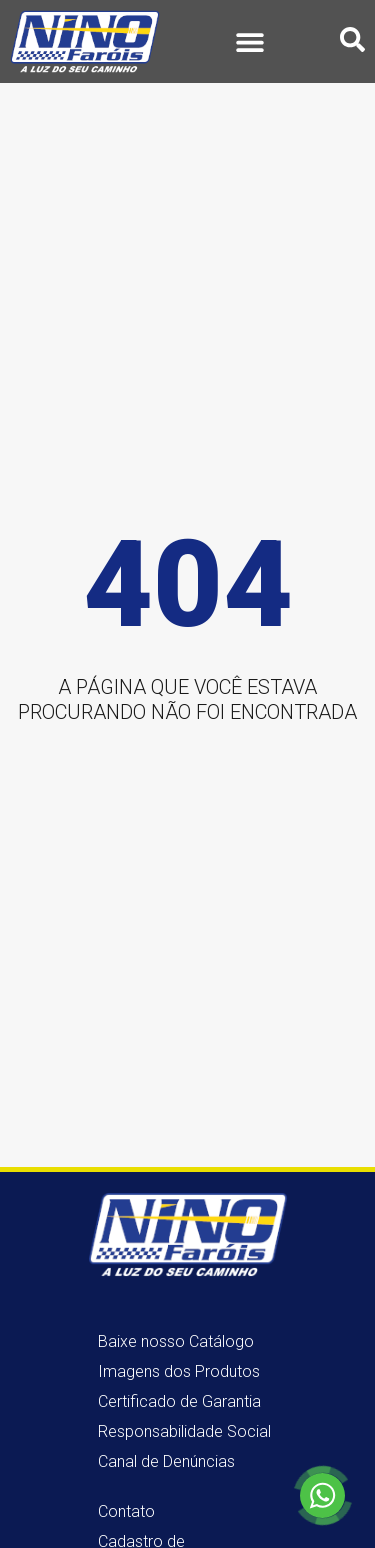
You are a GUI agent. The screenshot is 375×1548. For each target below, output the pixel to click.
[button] (250, 41)
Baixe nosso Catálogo (176, 1341)
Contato (126, 1511)
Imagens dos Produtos (179, 1371)
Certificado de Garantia (179, 1401)
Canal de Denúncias (166, 1461)
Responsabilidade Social (184, 1431)
